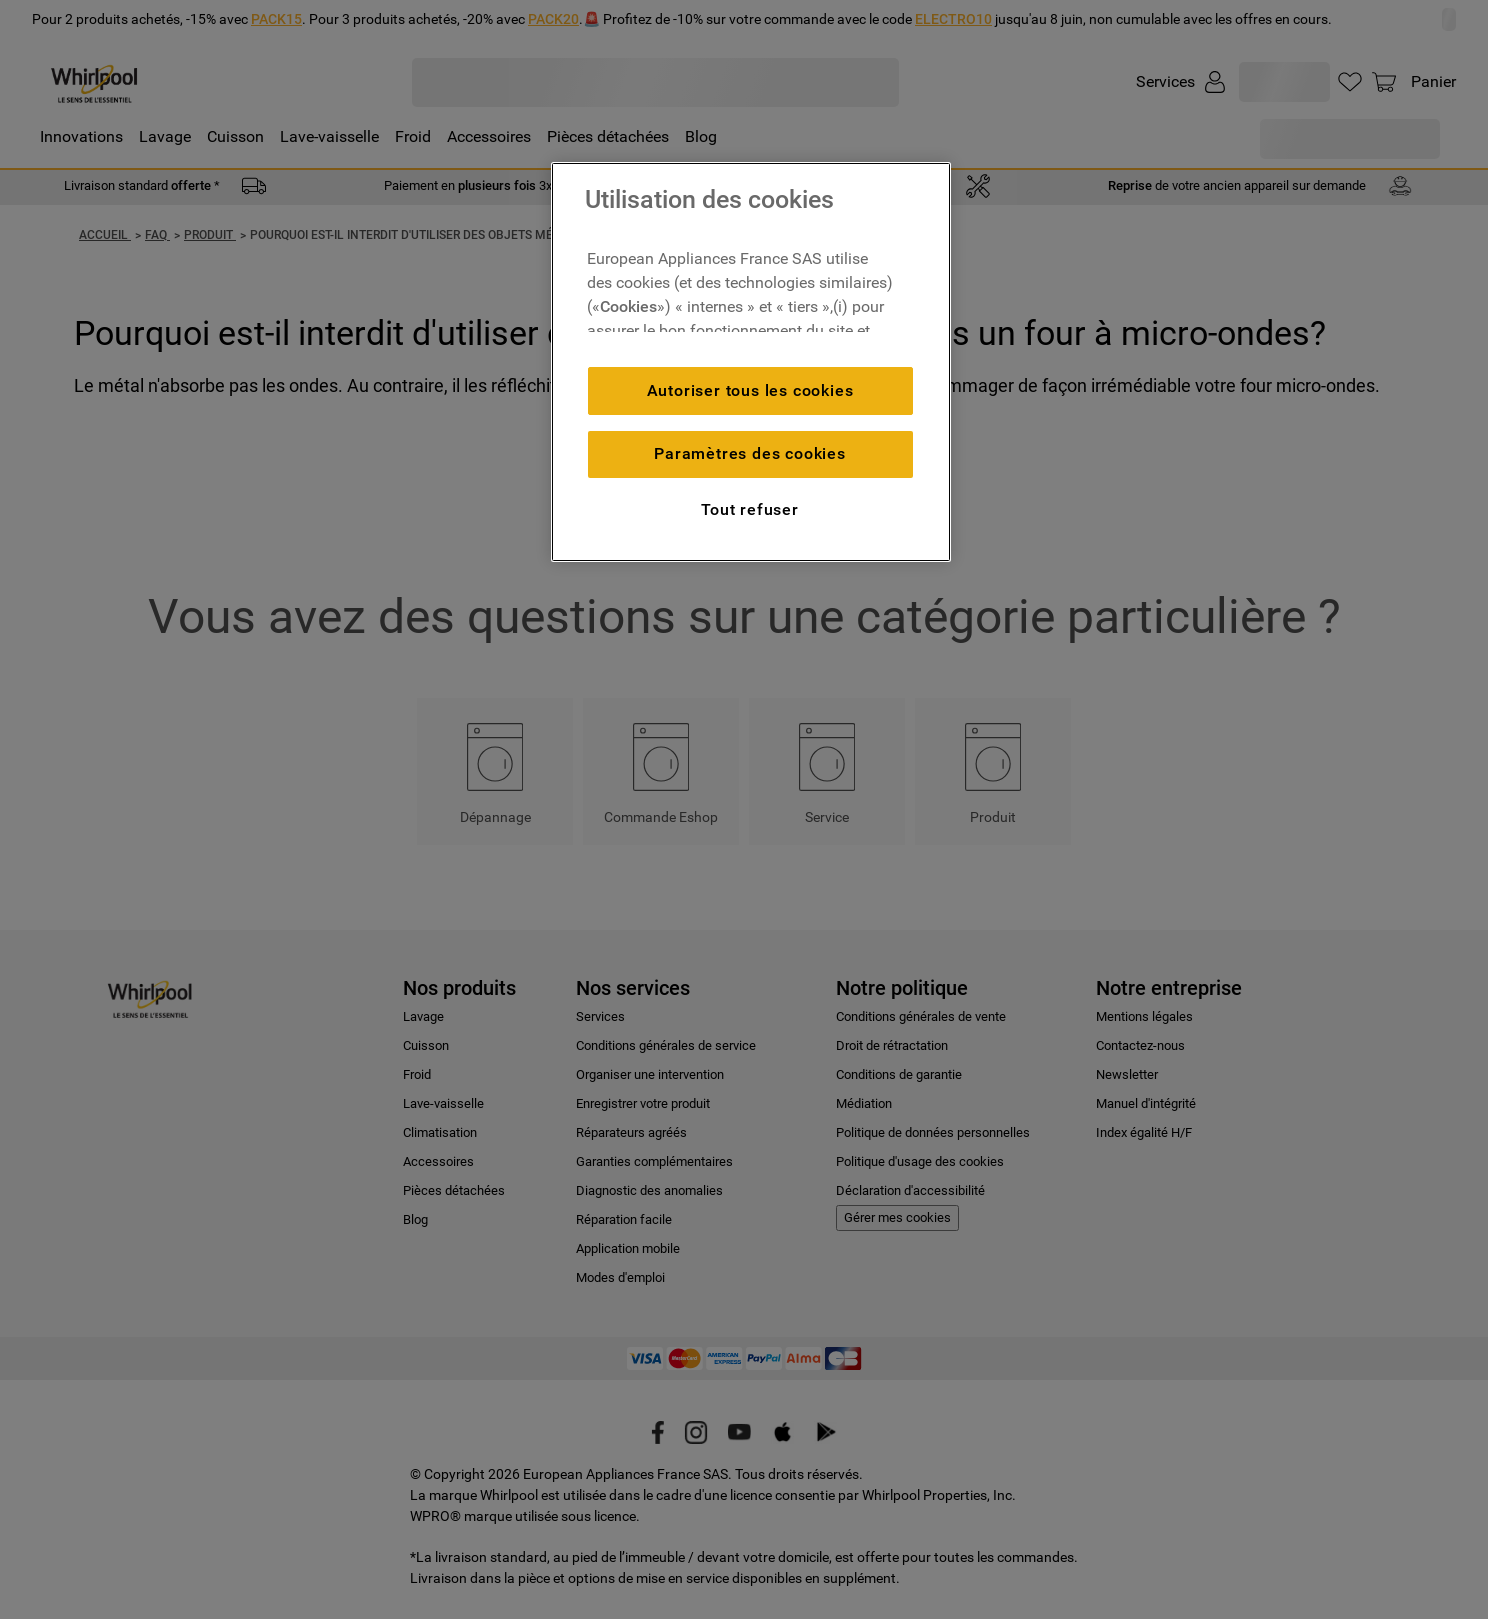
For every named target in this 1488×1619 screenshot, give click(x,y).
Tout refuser (750, 509)
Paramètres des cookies (750, 453)
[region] (751, 362)
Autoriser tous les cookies (750, 390)
